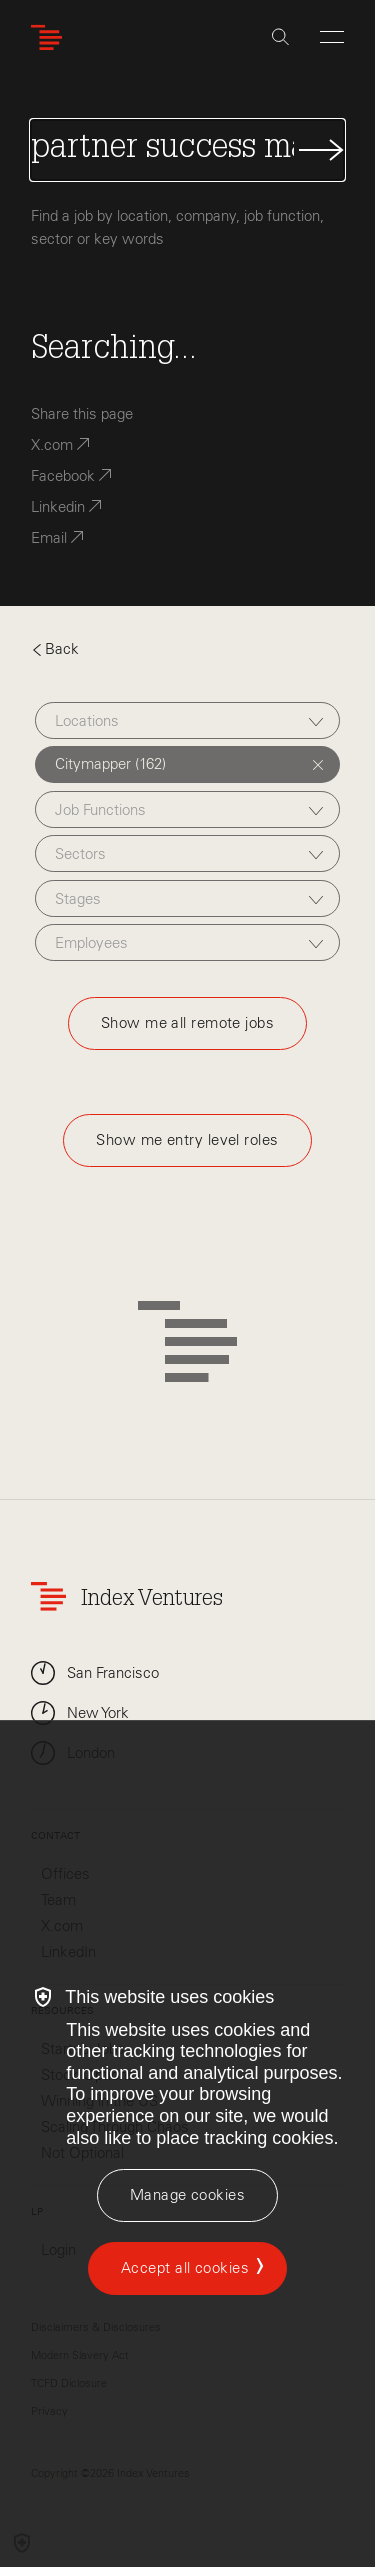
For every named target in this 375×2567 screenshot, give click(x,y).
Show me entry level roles (187, 1140)
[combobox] (187, 720)
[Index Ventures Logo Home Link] (51, 37)
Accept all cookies (185, 2268)
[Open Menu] (332, 37)
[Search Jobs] (187, 150)
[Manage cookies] (187, 2195)
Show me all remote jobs (187, 1023)
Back (55, 649)
